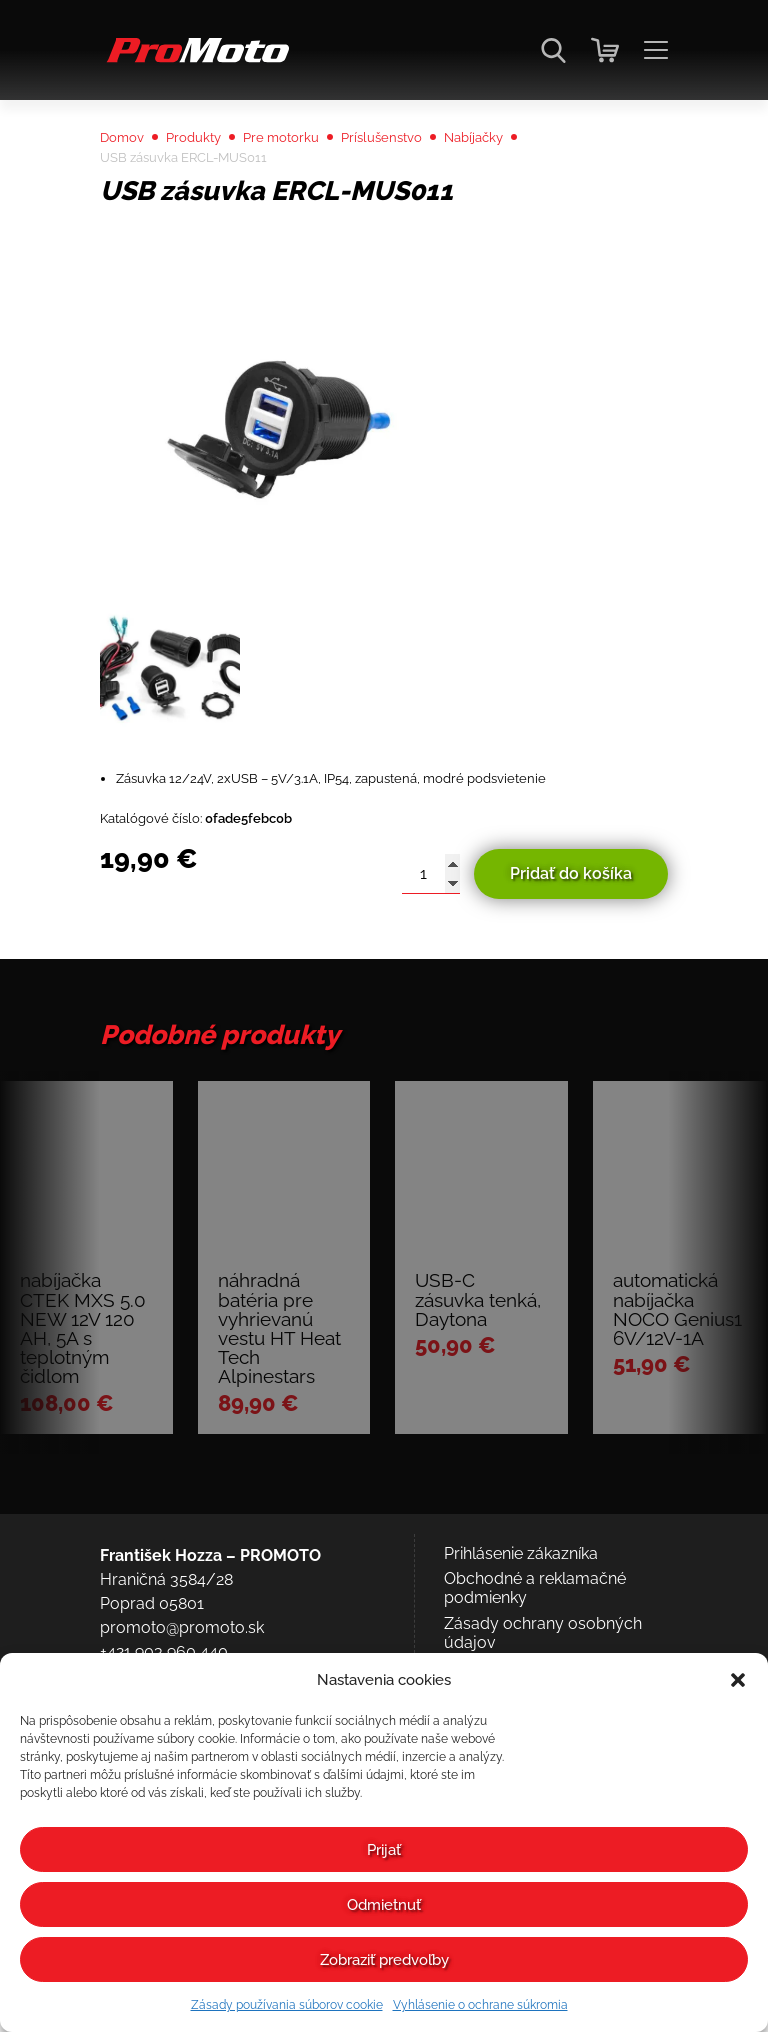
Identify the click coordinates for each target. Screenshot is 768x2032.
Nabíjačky (539, 181)
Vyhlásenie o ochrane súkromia (480, 2005)
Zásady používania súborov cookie (287, 2005)
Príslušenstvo (431, 181)
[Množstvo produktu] (431, 941)
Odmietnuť (384, 1905)
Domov (127, 181)
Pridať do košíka (571, 940)
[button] (738, 1680)
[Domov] (194, 60)
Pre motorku (313, 181)
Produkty (211, 181)
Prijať (384, 1850)
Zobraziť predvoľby (384, 1960)
